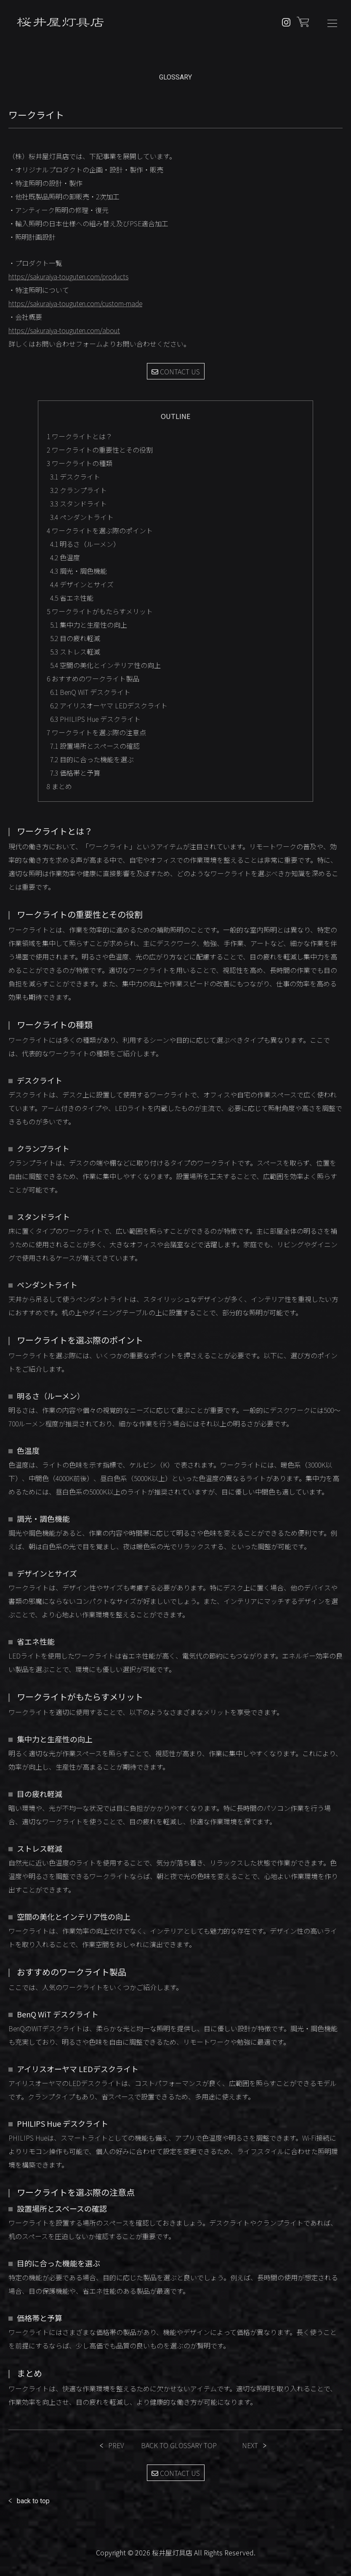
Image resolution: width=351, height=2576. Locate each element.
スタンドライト (78, 503)
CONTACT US (176, 371)
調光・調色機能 (78, 571)
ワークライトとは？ (79, 436)
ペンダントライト (82, 517)
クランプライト (78, 490)
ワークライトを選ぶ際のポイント (100, 530)
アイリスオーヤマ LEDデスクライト (109, 705)
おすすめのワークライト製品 (93, 678)
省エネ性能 (71, 598)
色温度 (65, 557)
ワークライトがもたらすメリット (100, 611)
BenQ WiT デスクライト (90, 692)
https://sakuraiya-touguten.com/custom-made (75, 303)
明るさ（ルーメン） (85, 544)
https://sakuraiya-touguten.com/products (68, 276)
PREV (116, 2445)
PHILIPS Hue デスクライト (95, 719)
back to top (33, 2501)
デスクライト (75, 477)
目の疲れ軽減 (75, 638)
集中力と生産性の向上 (88, 625)
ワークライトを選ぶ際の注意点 (96, 732)
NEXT (250, 2445)
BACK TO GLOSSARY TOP (179, 2445)
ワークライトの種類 (79, 463)
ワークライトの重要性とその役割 (100, 450)
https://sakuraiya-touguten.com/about (64, 330)
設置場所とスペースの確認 (95, 746)
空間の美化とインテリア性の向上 (105, 665)
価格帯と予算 (75, 773)
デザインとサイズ (82, 584)
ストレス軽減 (75, 652)
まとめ (59, 786)
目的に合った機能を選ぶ (92, 759)
